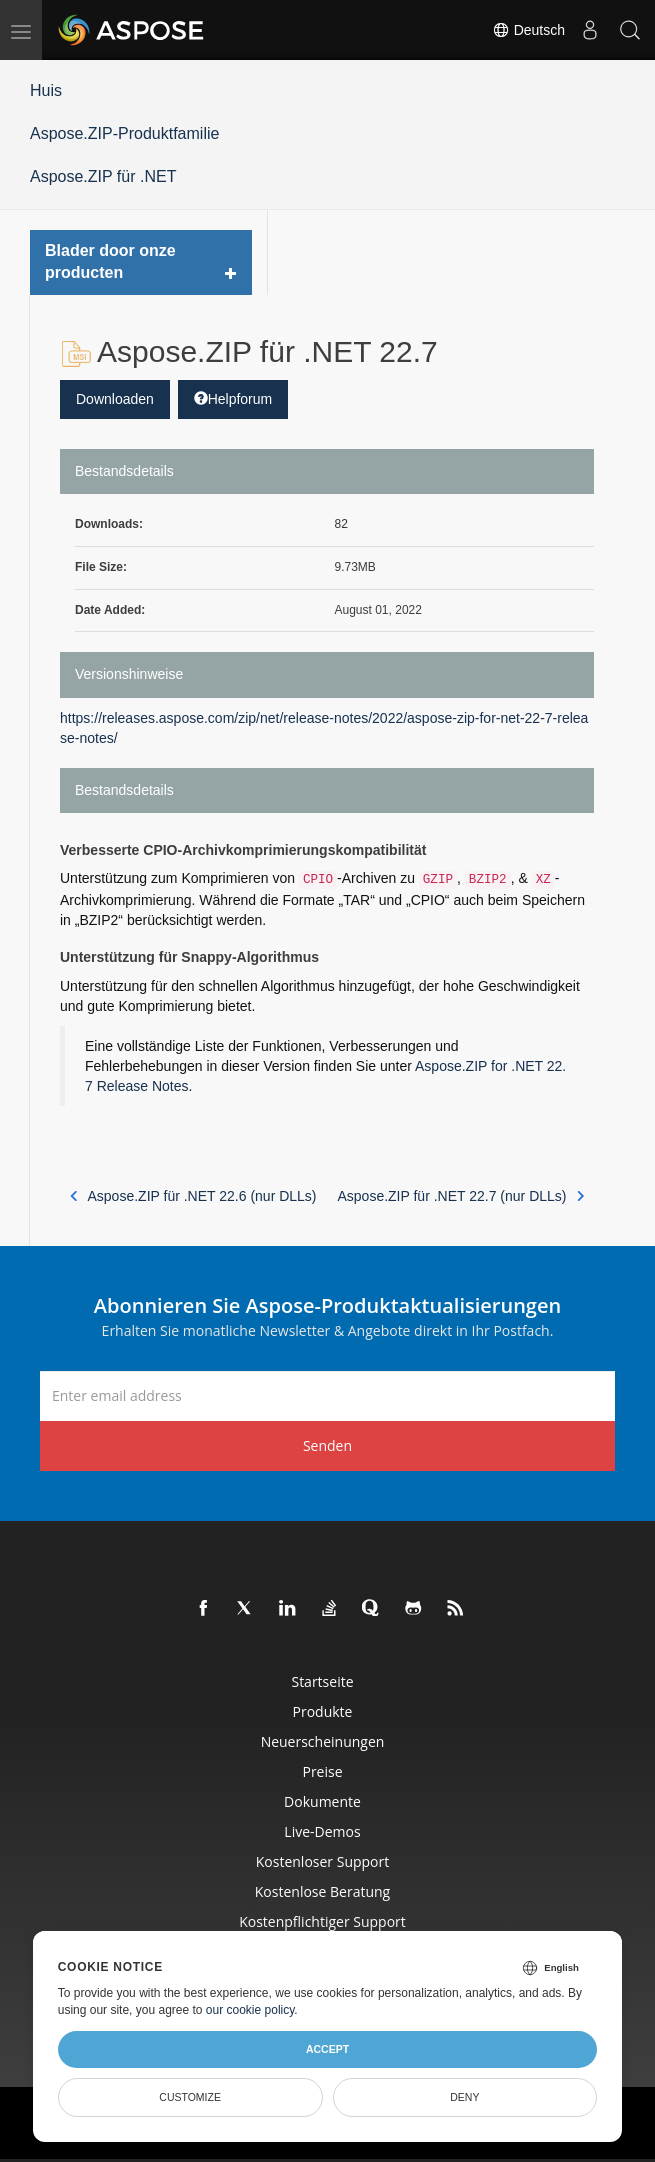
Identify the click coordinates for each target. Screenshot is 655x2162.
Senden (327, 1445)
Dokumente (322, 1801)
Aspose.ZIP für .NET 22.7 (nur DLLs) (460, 1196)
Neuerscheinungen (323, 1741)
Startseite (322, 1681)
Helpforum (233, 399)
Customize (190, 2097)
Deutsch (528, 30)
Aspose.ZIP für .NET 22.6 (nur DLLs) (193, 1196)
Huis (46, 90)
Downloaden (115, 399)
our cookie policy (250, 2010)
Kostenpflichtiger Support (322, 1921)
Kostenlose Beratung (322, 1891)
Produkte (323, 1711)
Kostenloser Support (322, 1861)
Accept (327, 2049)
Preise (322, 1771)
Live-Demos (322, 1831)
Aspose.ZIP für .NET (103, 176)
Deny (464, 2097)
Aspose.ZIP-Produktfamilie (124, 133)
